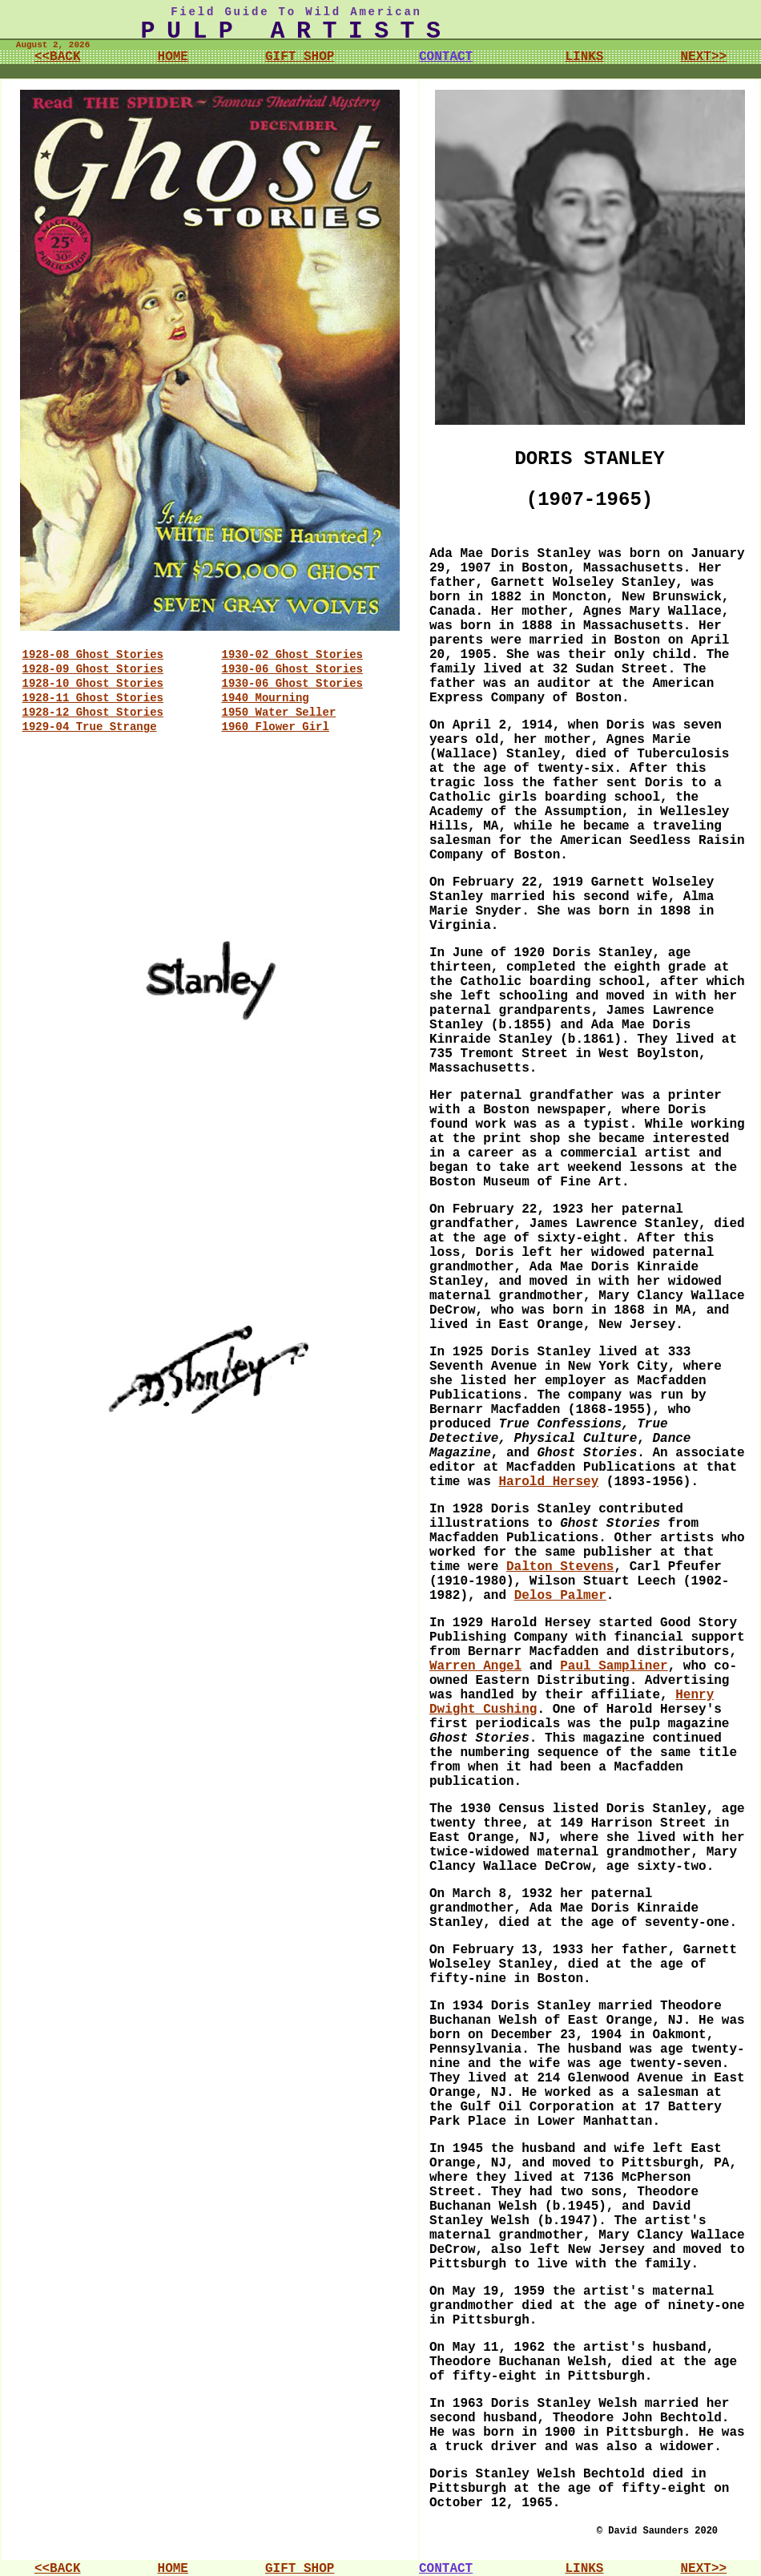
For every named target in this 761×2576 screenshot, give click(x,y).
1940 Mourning (265, 698)
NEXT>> (703, 57)
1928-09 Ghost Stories (92, 669)
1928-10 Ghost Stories (92, 683)
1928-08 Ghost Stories (92, 654)
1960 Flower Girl (275, 727)
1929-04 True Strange (89, 727)
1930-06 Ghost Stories (292, 669)
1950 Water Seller (279, 712)
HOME (173, 57)
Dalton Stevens (560, 1567)
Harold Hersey (548, 1482)
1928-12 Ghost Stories (92, 712)
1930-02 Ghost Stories (292, 654)
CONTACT (446, 57)
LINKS (584, 57)
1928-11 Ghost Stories (92, 698)
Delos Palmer (560, 1596)
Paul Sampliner (613, 1666)
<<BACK (57, 57)
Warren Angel (475, 1666)
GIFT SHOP (299, 57)
